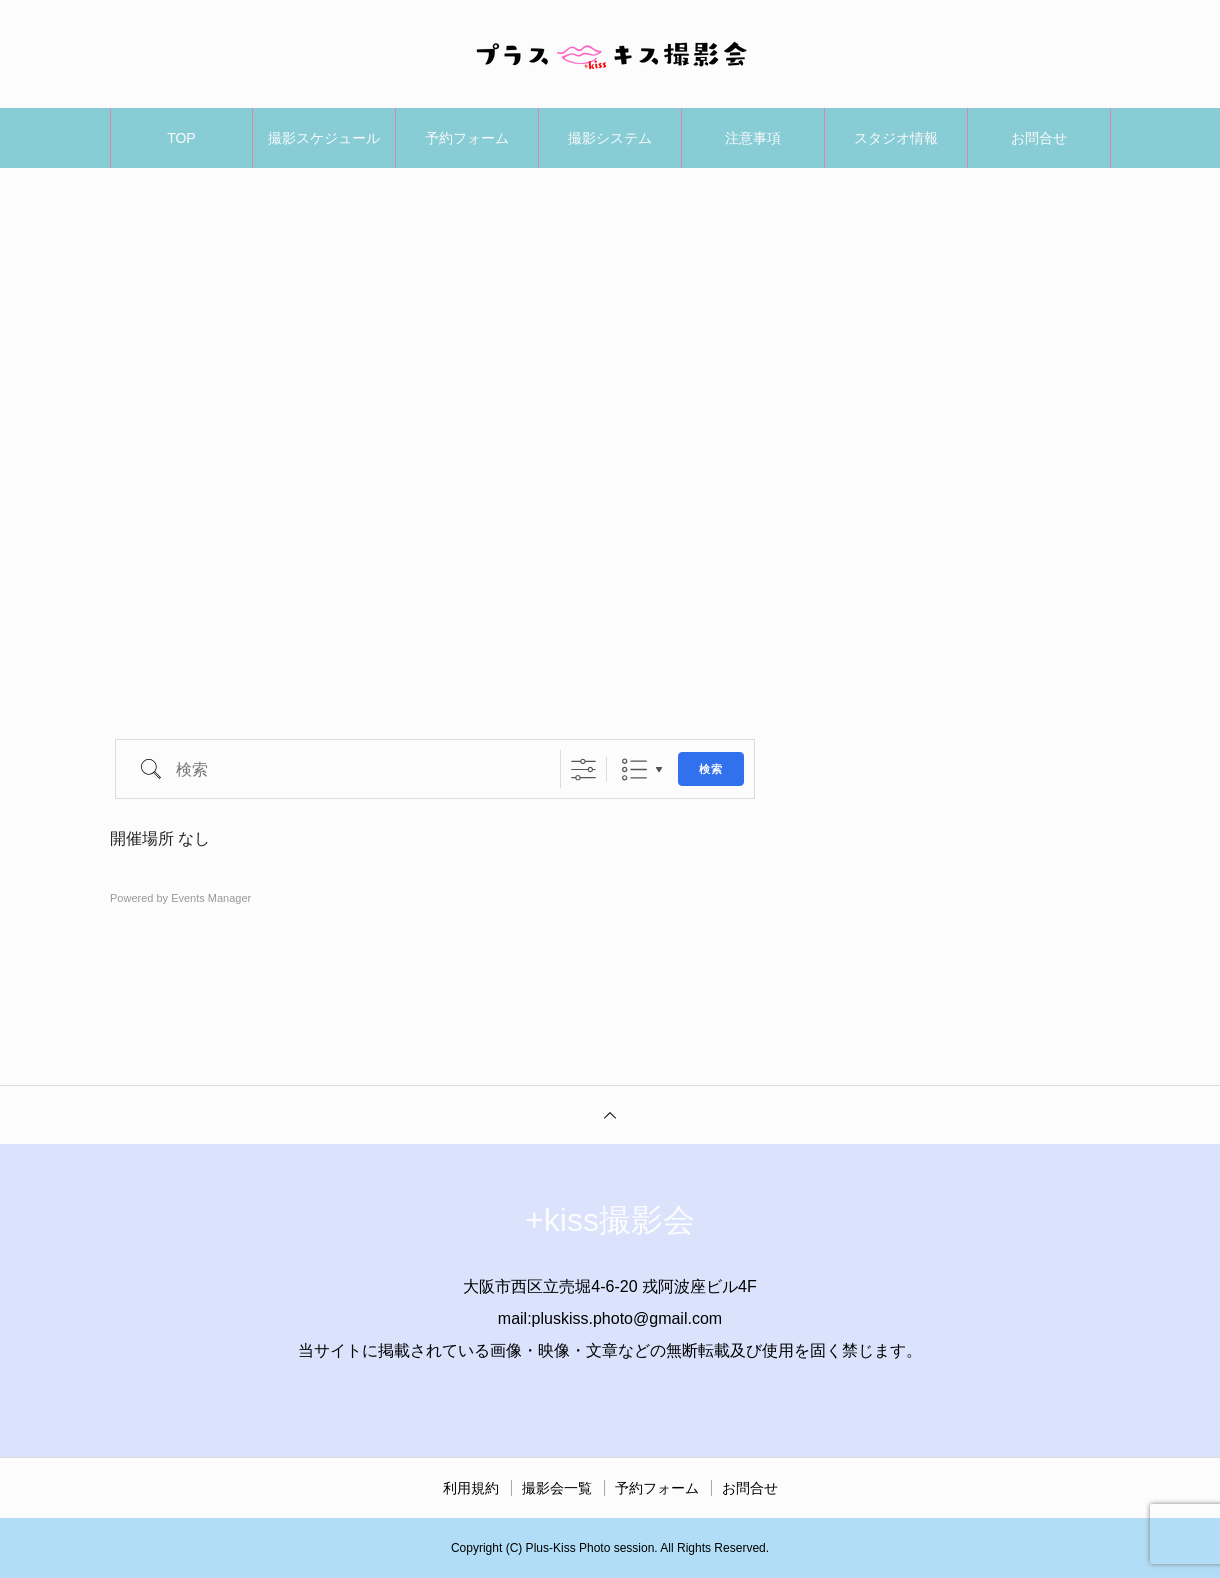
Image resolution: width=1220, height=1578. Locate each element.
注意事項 (753, 138)
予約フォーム (467, 138)
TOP (181, 138)
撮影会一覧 (557, 1488)
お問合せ (1039, 138)
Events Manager (211, 898)
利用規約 (471, 1488)
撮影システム (610, 138)
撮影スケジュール (324, 138)
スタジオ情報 (896, 138)
